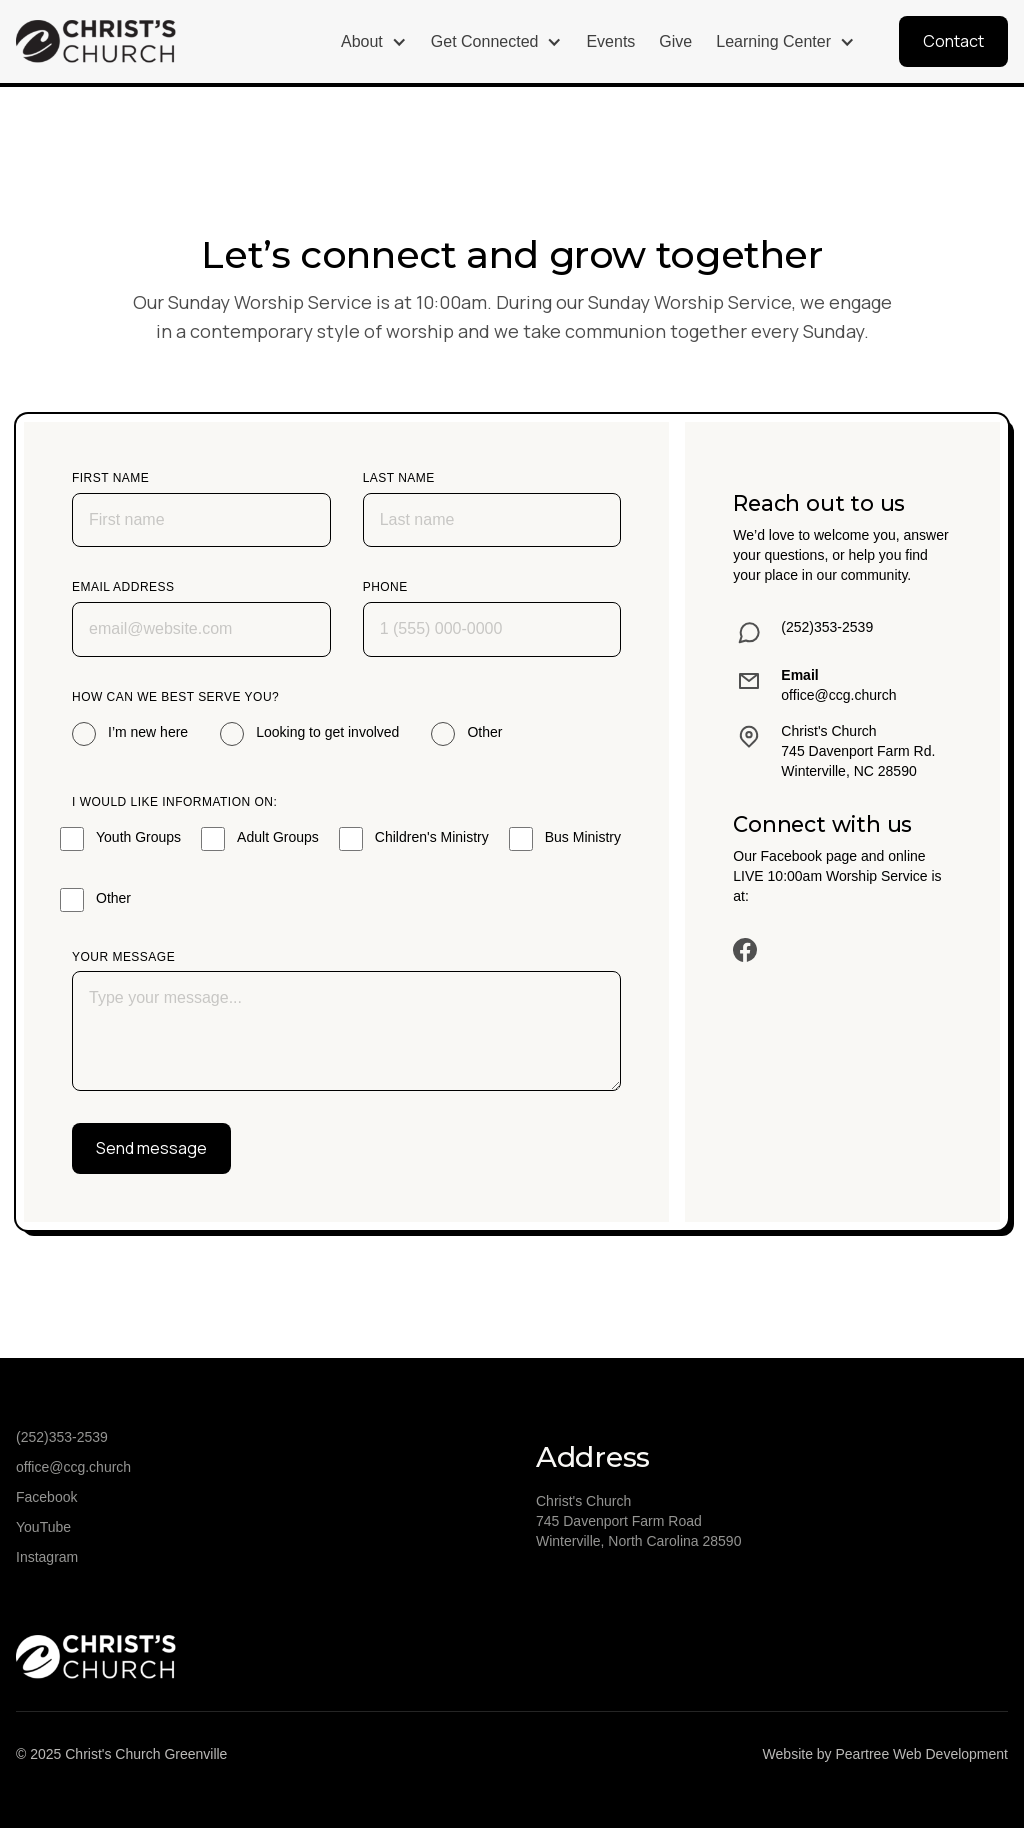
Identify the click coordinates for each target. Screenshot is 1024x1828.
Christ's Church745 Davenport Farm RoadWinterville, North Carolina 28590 (638, 1521)
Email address (123, 587)
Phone (385, 587)
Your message (123, 957)
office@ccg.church (73, 1467)
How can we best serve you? (175, 697)
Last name (399, 478)
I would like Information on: (174, 802)
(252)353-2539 (62, 1437)
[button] (374, 42)
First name (110, 478)
